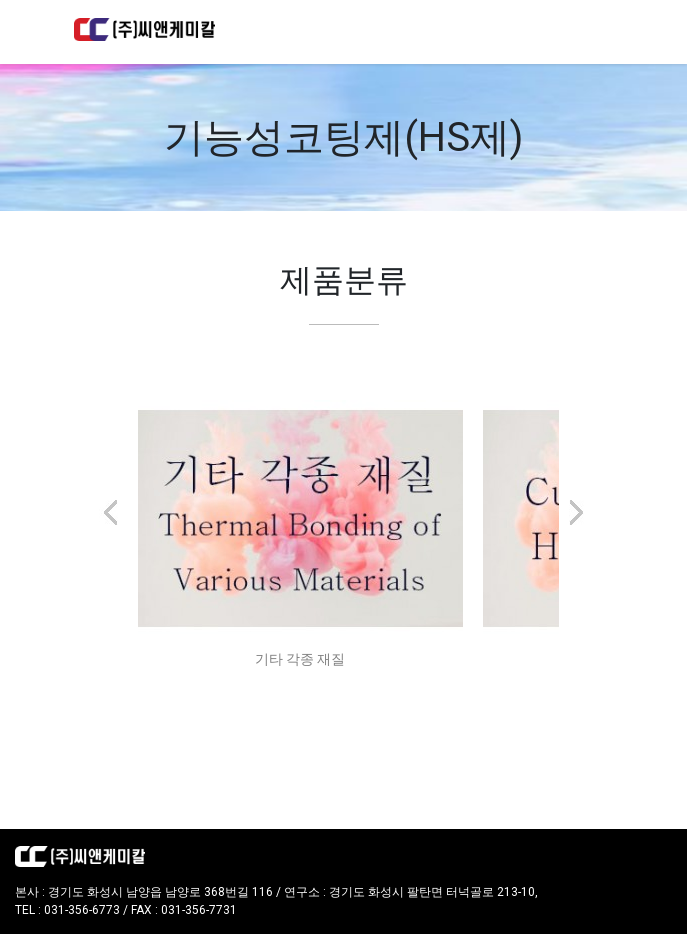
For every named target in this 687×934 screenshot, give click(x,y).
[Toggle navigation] (586, 32)
